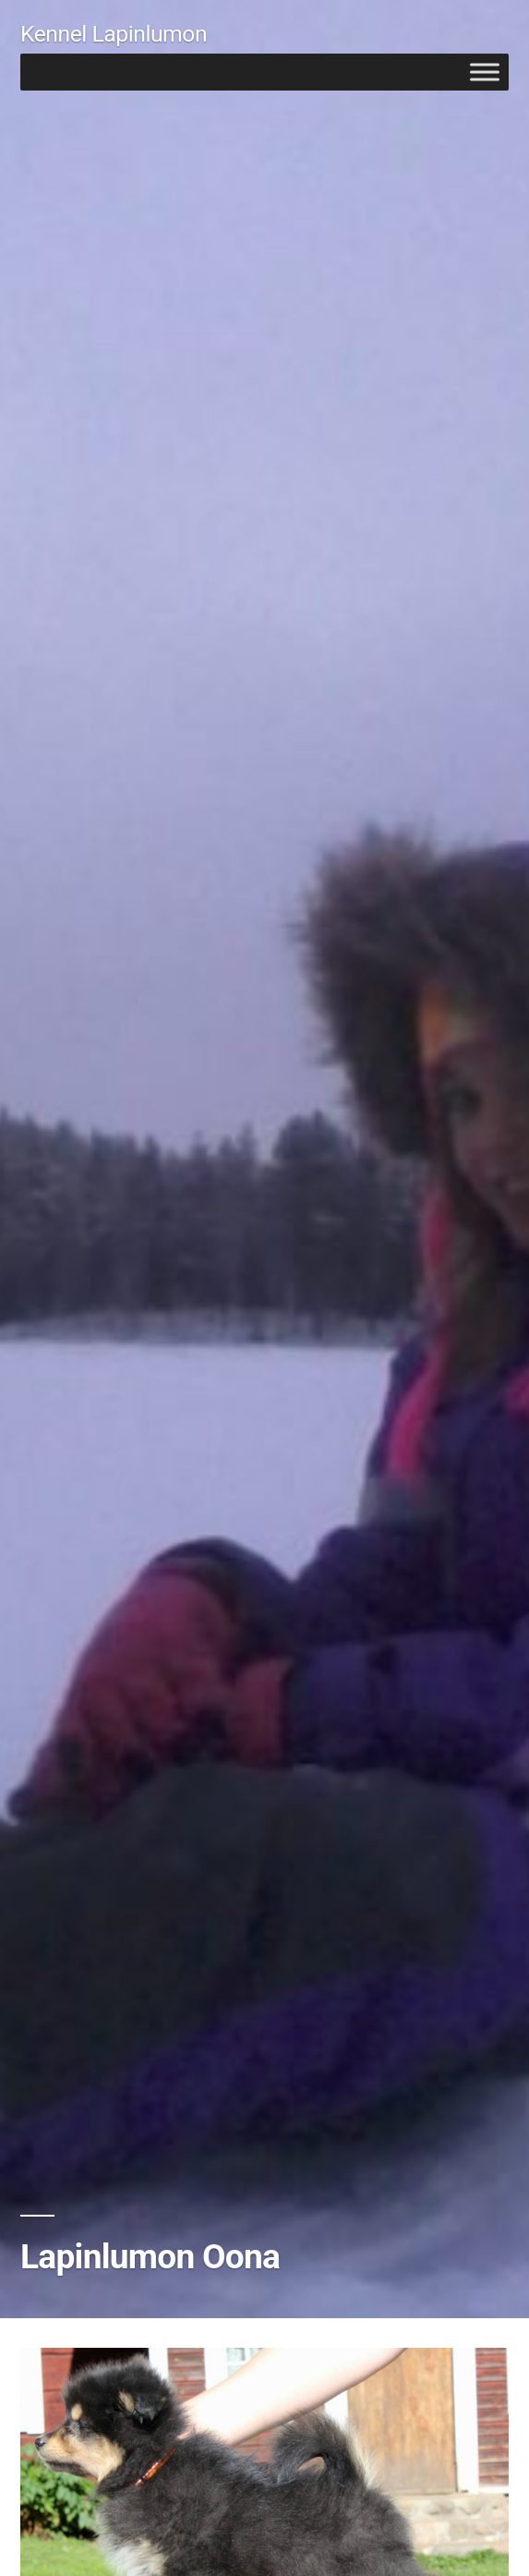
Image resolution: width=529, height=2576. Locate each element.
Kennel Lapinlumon (113, 33)
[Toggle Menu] (484, 71)
